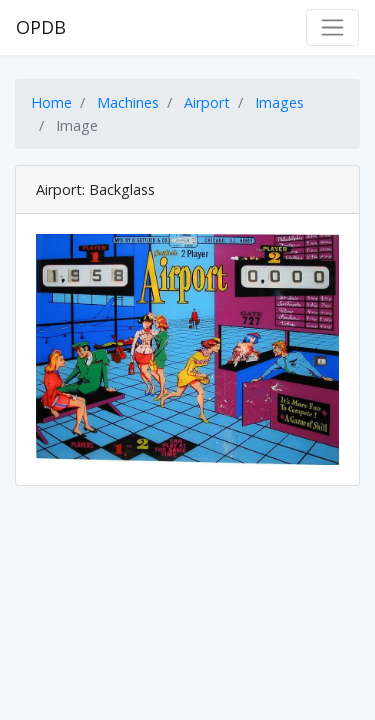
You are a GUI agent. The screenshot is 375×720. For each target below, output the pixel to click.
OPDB (41, 27)
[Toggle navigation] (332, 27)
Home (51, 102)
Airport (207, 102)
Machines (128, 102)
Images (279, 102)
